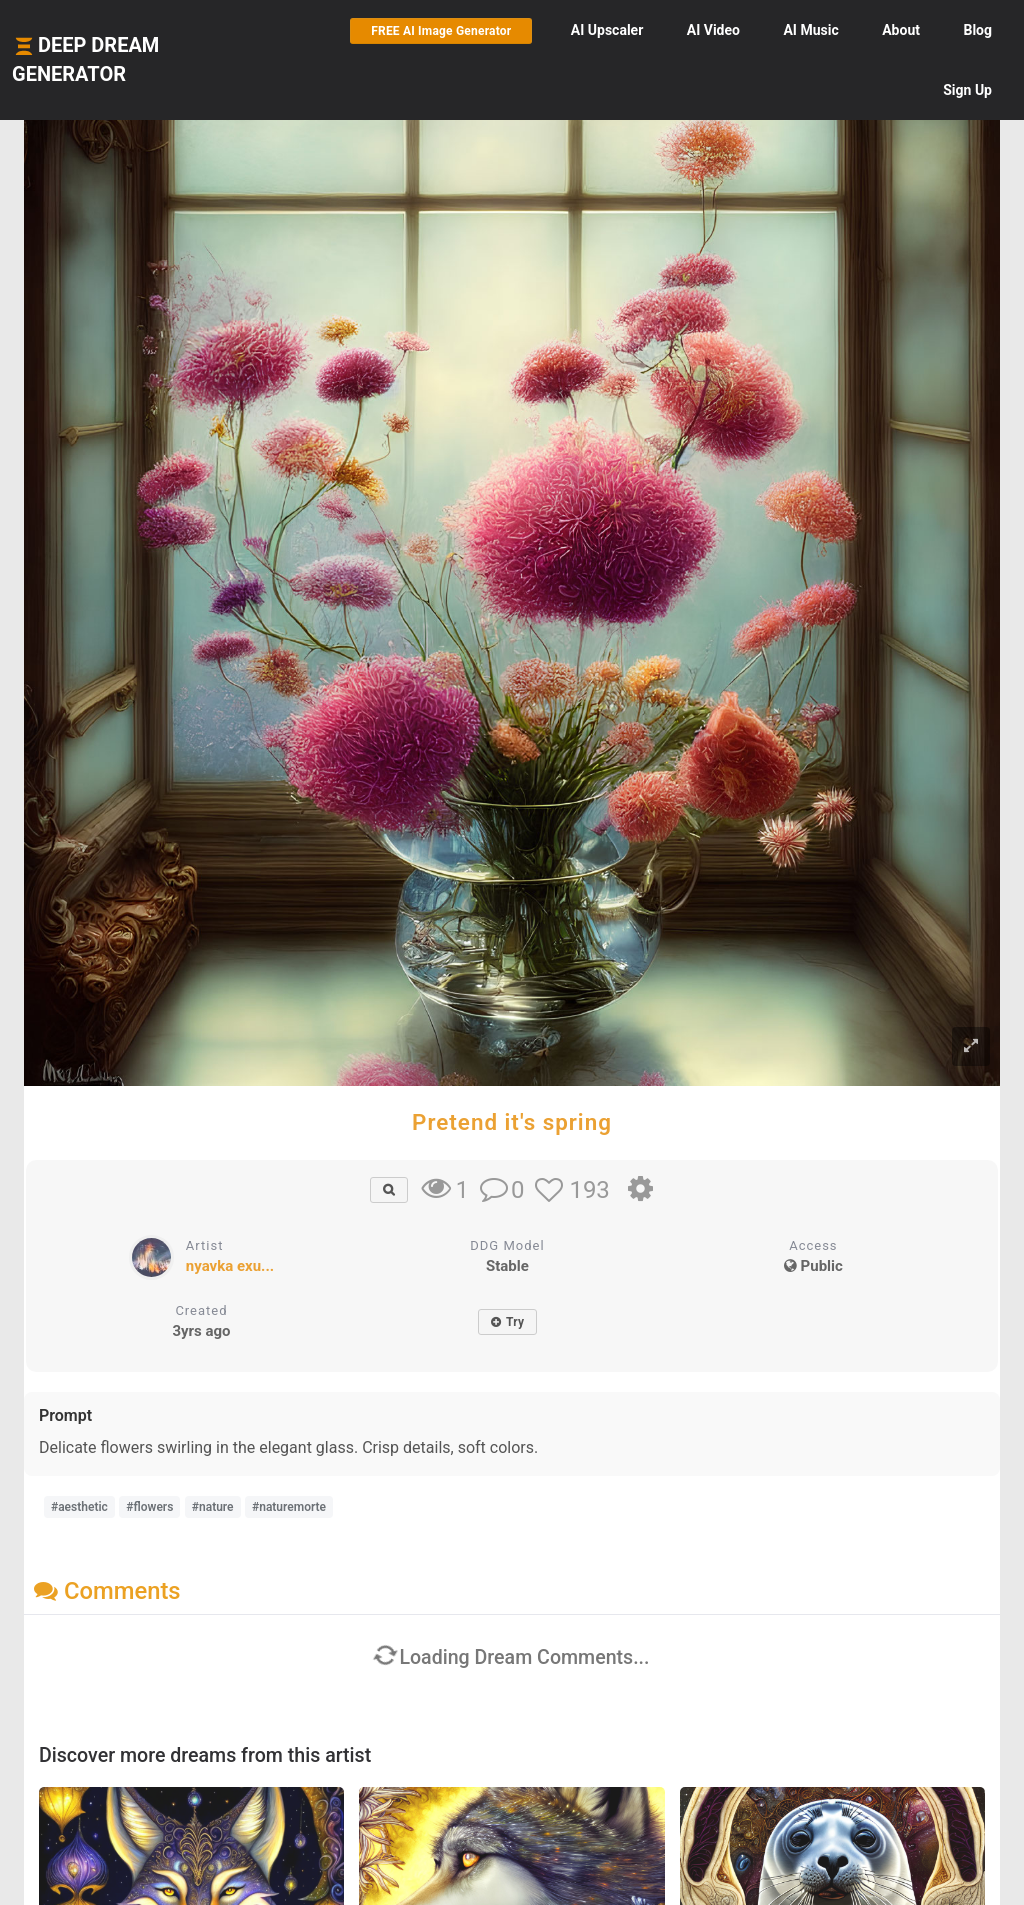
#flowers (149, 1507)
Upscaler (607, 30)
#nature (213, 1507)
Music (810, 30)
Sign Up (967, 90)
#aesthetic (79, 1507)
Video (713, 30)
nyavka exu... (230, 1266)
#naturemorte (289, 1507)
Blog (977, 30)
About (901, 30)
